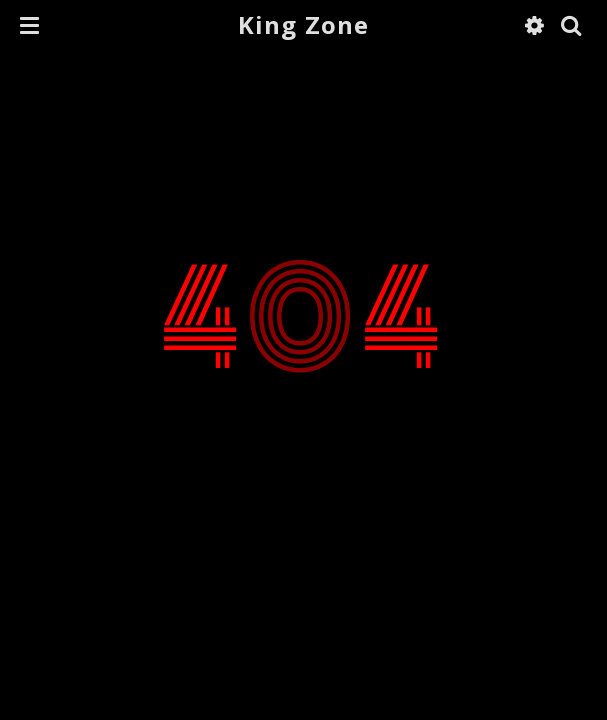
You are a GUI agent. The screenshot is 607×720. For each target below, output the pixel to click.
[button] (29, 25)
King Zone (304, 24)
